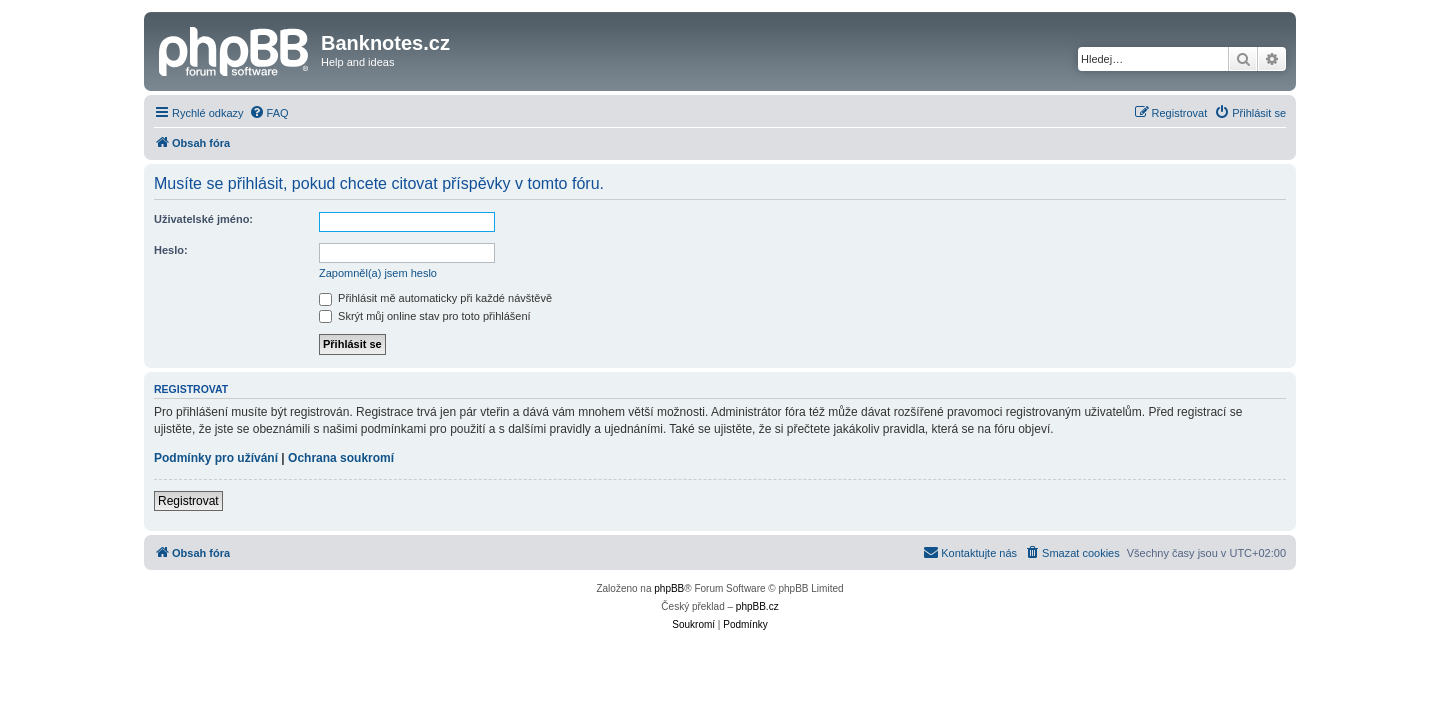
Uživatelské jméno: (203, 219)
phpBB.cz (757, 606)
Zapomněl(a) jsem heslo (378, 273)
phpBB (669, 588)
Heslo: (171, 250)
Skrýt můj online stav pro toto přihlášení (425, 316)
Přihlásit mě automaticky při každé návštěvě (435, 298)
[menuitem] (269, 113)
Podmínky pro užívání (216, 458)
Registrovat (188, 501)
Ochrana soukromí (341, 458)
